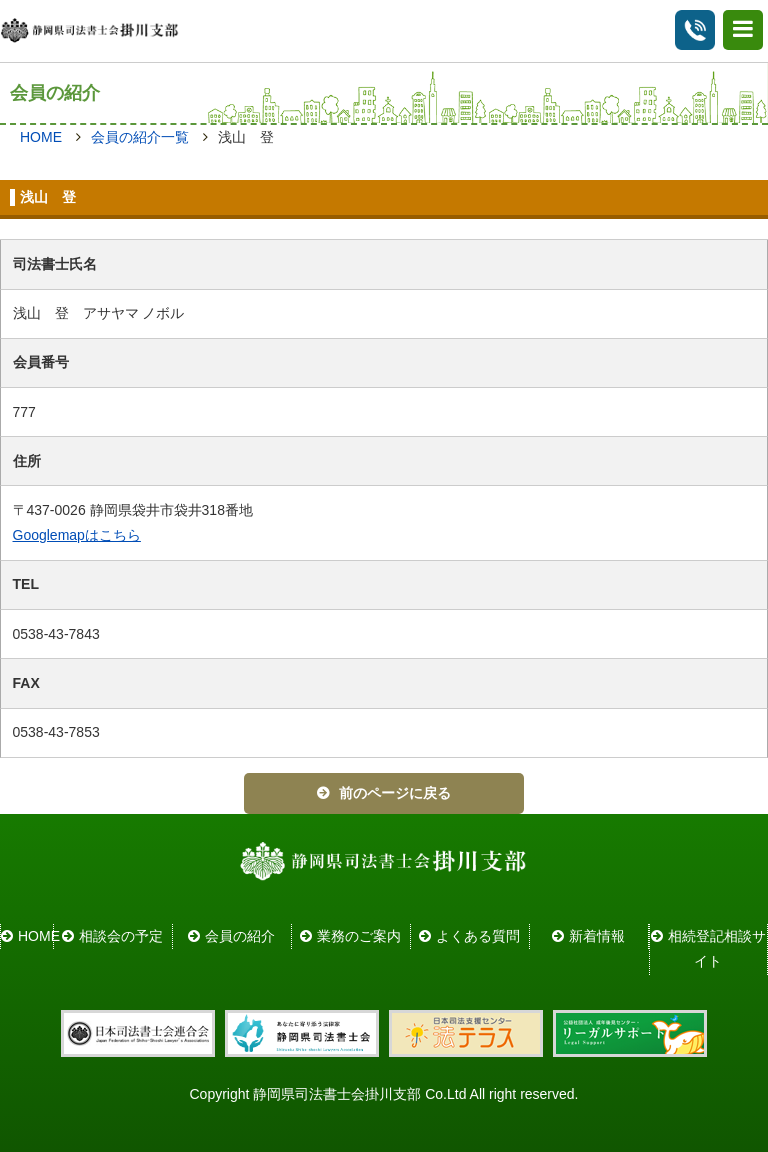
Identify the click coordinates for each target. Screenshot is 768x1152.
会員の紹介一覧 (140, 137)
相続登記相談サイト (717, 948)
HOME (41, 137)
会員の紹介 (240, 936)
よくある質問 (478, 936)
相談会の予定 (121, 936)
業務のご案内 (359, 936)
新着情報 (597, 936)
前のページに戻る (395, 793)
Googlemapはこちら (77, 535)
